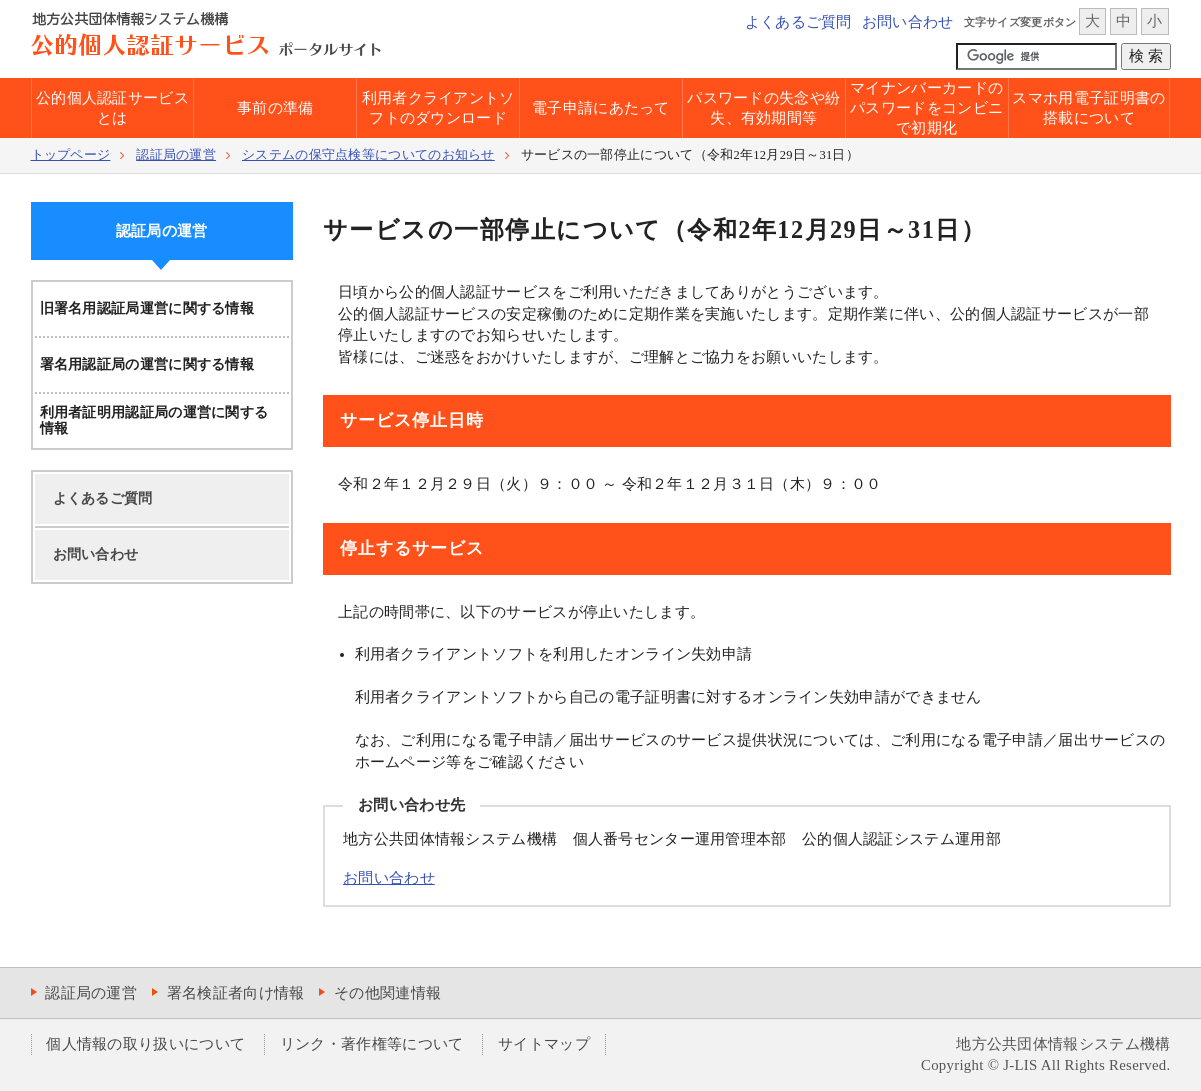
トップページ (71, 155)
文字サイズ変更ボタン (1020, 22)
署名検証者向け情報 (236, 993)
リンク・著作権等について (372, 1044)
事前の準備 (275, 108)
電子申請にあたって (601, 108)
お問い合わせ (908, 22)
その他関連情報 (387, 993)
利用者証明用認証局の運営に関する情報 (154, 420)
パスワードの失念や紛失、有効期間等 (763, 108)
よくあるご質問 (798, 22)
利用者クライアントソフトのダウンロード (438, 108)
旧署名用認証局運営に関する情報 (147, 308)
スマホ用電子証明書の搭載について (1088, 108)
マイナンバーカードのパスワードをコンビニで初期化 (926, 108)
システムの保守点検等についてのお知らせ (368, 155)
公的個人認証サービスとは (112, 108)
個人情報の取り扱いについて (145, 1044)
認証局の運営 (176, 155)
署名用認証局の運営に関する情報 (147, 364)
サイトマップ (544, 1044)
